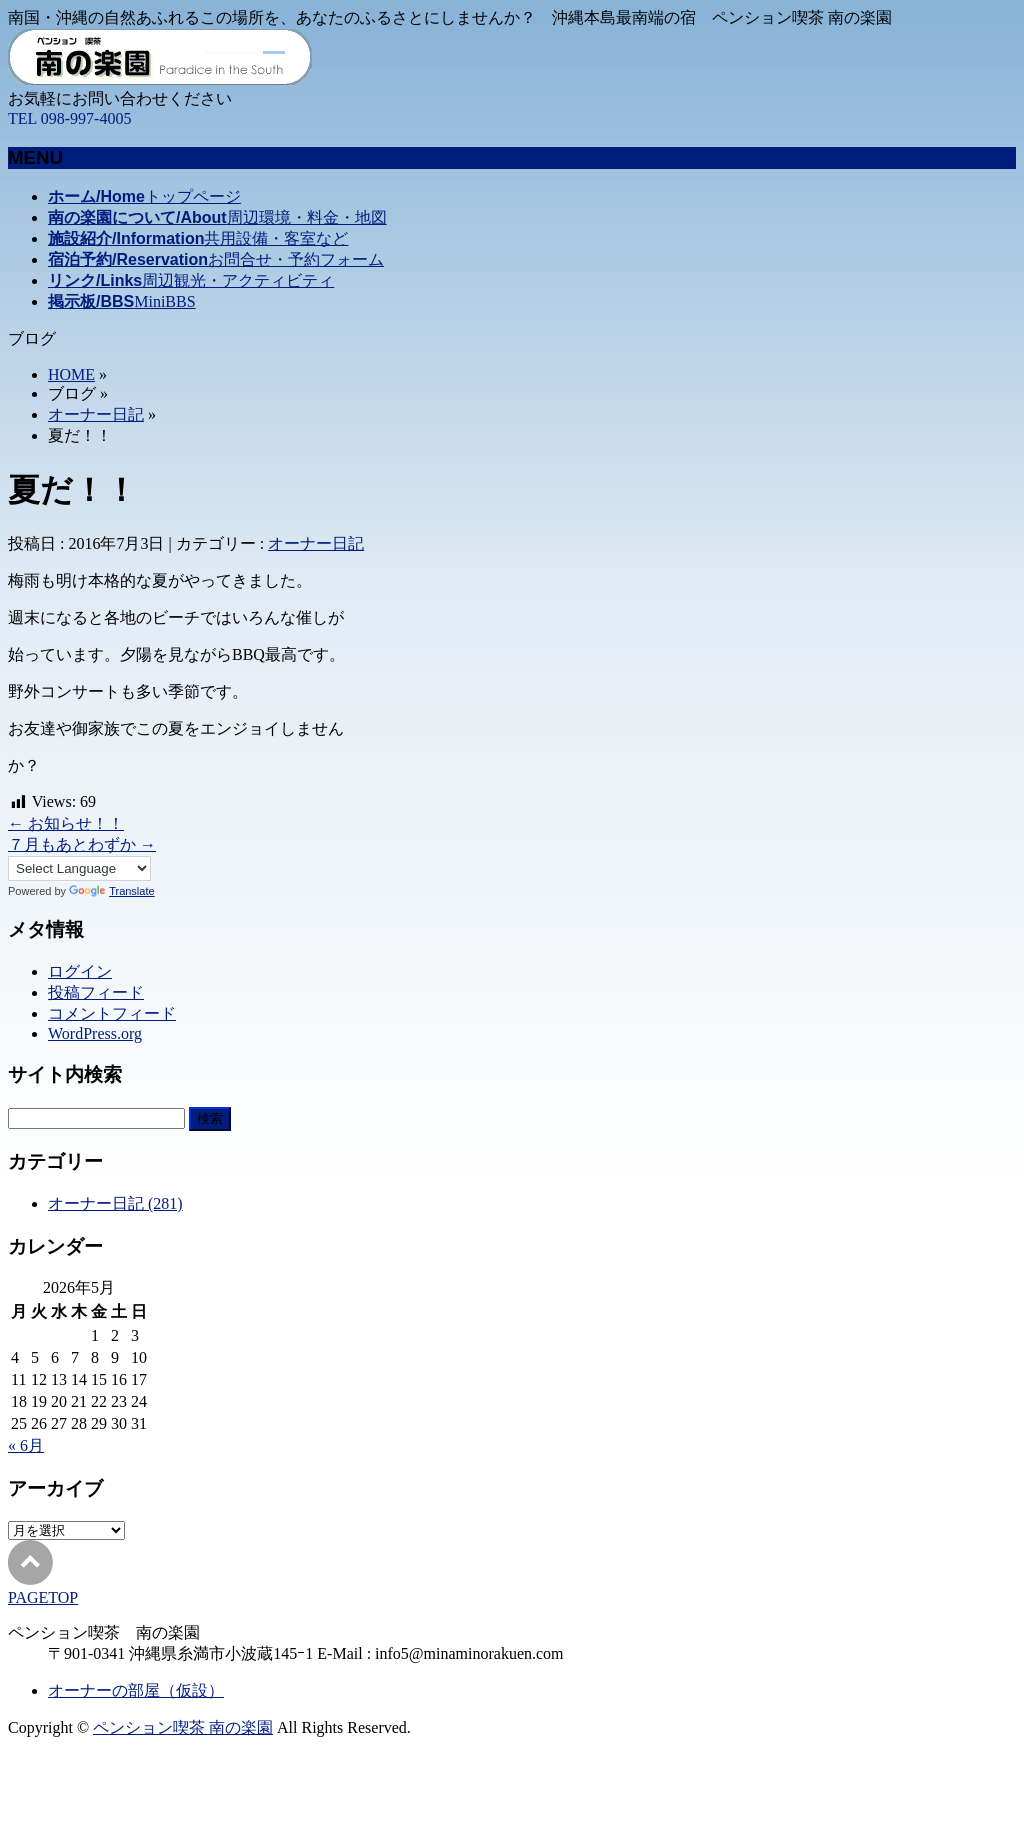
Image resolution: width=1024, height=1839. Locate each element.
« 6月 (26, 1445)
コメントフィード (112, 1013)
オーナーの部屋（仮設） (136, 1690)
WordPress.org (95, 1033)
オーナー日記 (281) (115, 1203)
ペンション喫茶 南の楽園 (183, 1727)
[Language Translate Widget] (79, 868)
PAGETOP (43, 1597)
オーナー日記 (96, 414)
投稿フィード (96, 992)
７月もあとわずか (82, 844)
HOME (71, 374)
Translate (111, 891)
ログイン (80, 971)
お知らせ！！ (66, 823)
